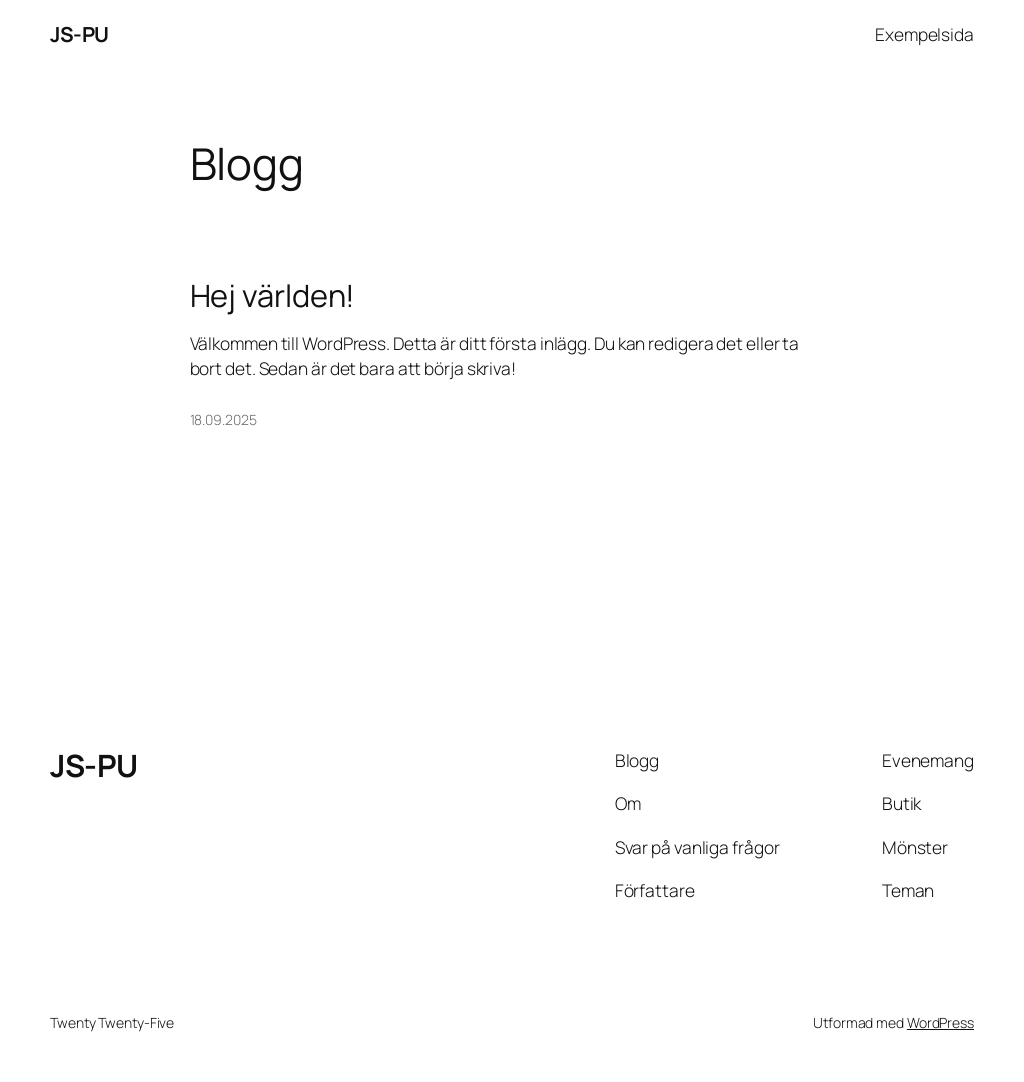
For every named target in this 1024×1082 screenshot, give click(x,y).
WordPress (940, 1022)
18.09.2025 (223, 419)
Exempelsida (924, 34)
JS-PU (79, 34)
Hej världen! (273, 295)
